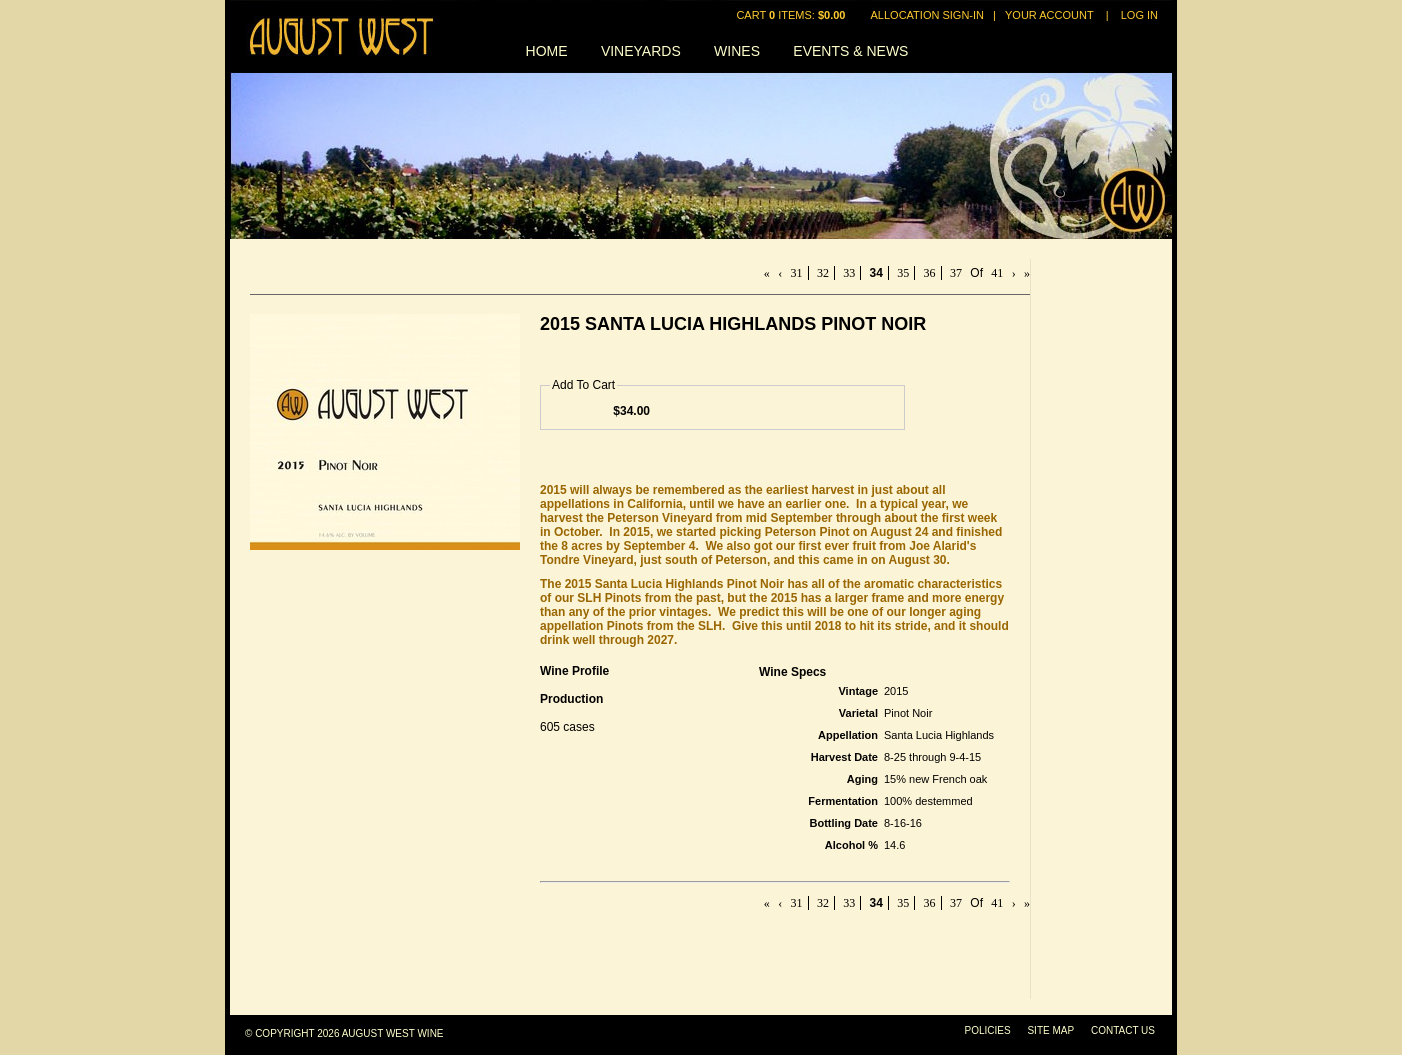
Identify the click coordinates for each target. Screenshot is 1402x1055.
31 (797, 273)
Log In (1139, 15)
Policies (988, 1030)
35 (903, 273)
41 (997, 273)
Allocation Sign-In (927, 15)
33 (849, 273)
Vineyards (641, 51)
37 (956, 273)
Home (547, 51)
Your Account (1049, 15)
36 (930, 273)
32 (823, 273)
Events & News (850, 51)
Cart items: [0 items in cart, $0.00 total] (792, 15)
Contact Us (1123, 1030)
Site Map (1050, 1030)
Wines (737, 51)
